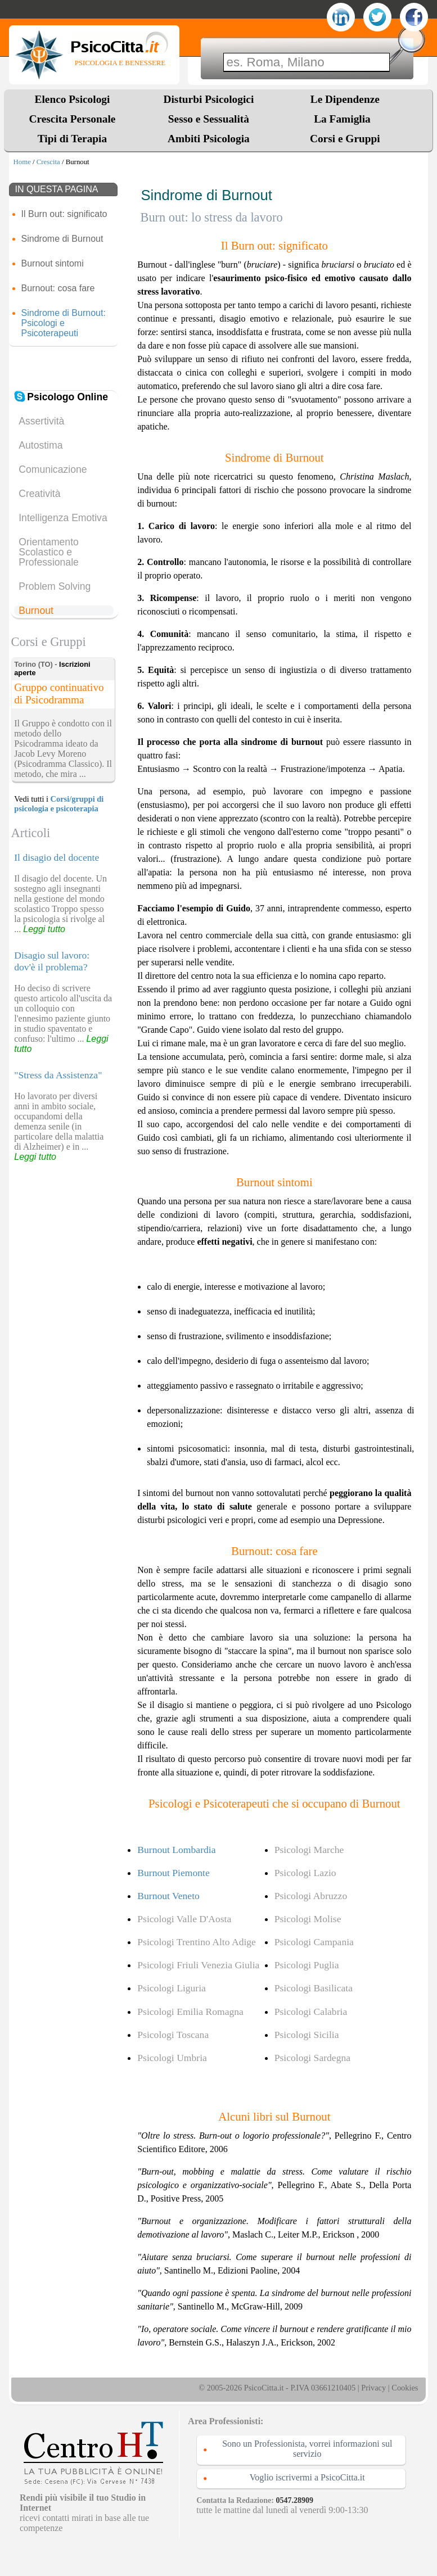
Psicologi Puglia (306, 1965)
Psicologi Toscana (173, 2034)
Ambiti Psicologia (209, 138)
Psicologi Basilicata (313, 1988)
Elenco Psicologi (72, 99)
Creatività (39, 494)
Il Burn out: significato (64, 214)
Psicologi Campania (314, 1941)
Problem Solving (55, 586)
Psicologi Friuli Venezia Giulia (198, 1965)
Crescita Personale (72, 119)
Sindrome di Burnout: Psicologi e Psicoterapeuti (63, 323)
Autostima (40, 445)
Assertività (41, 421)
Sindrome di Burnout (62, 238)
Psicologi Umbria (172, 2057)
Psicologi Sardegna (312, 2057)
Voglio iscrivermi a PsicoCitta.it (307, 2477)
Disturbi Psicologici (209, 99)
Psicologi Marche (309, 1849)
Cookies (404, 2387)
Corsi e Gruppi (345, 138)
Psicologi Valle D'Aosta (184, 1918)
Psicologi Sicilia (306, 2034)
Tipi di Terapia (72, 138)
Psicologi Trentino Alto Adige (196, 1941)
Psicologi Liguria (171, 1988)
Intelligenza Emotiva (63, 518)
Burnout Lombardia (176, 1849)
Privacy (373, 2387)
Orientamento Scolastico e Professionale (49, 552)
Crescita (48, 162)
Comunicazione (53, 469)
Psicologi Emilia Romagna (190, 2011)
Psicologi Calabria (311, 2011)
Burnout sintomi (52, 263)
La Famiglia (345, 119)
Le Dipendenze (345, 99)
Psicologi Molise (307, 1918)
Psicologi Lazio (305, 1872)
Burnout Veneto (168, 1895)
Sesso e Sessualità (208, 119)
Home (22, 162)
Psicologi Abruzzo (311, 1895)
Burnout (36, 610)
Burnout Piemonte (173, 1872)
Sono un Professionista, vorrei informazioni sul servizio (307, 2449)
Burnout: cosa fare (58, 288)
